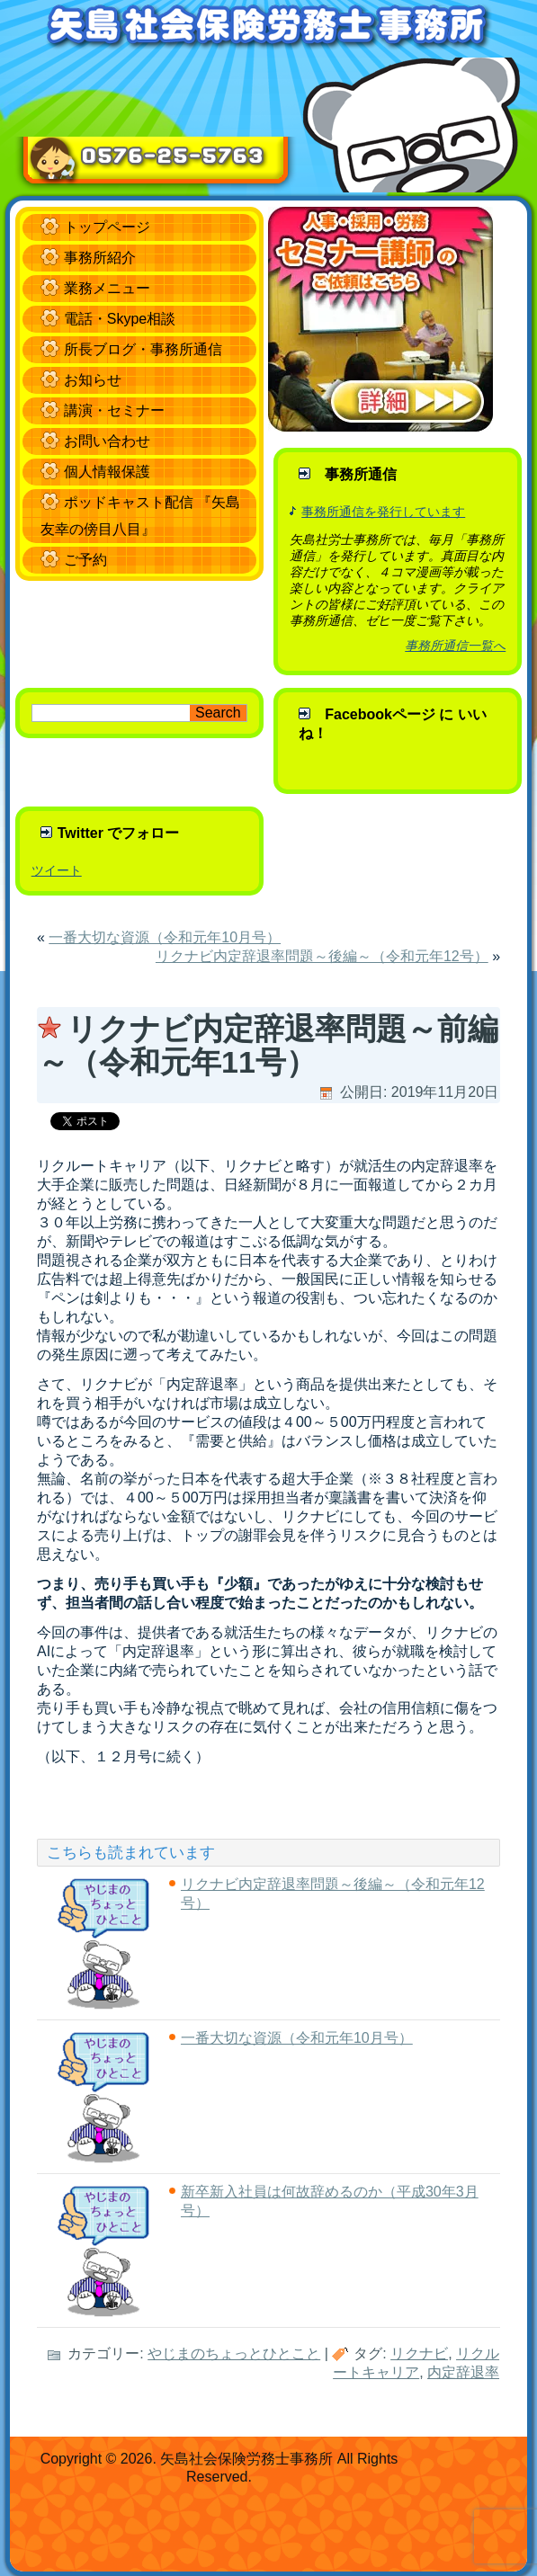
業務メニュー (107, 288)
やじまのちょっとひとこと (234, 2353)
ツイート (56, 870)
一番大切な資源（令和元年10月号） (165, 937)
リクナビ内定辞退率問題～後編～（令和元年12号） (322, 956)
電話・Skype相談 (119, 318)
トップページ (107, 227)
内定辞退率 (463, 2372)
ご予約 (85, 559)
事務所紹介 (100, 257)
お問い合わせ (107, 441)
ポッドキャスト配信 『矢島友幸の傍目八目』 (140, 516)
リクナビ (419, 2353)
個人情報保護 (107, 471)
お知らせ (92, 380)
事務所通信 (361, 474)
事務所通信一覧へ (455, 645)
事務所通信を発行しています (383, 511)
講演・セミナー (114, 410)
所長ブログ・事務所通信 (143, 349)
